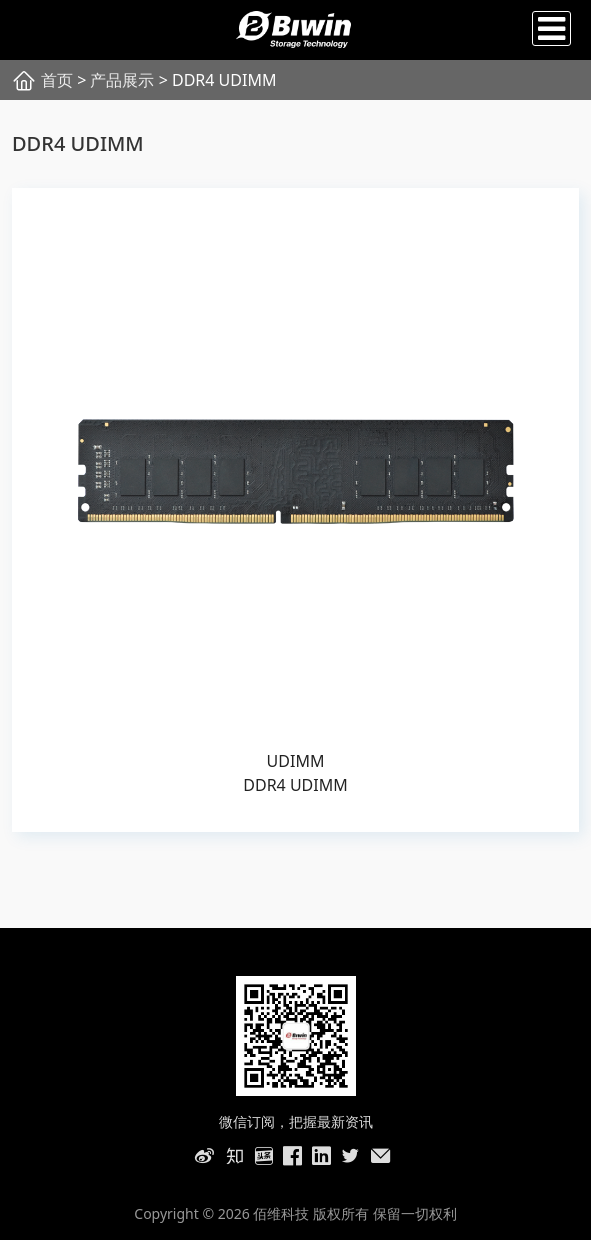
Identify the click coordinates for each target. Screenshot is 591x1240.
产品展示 (122, 80)
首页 (57, 80)
